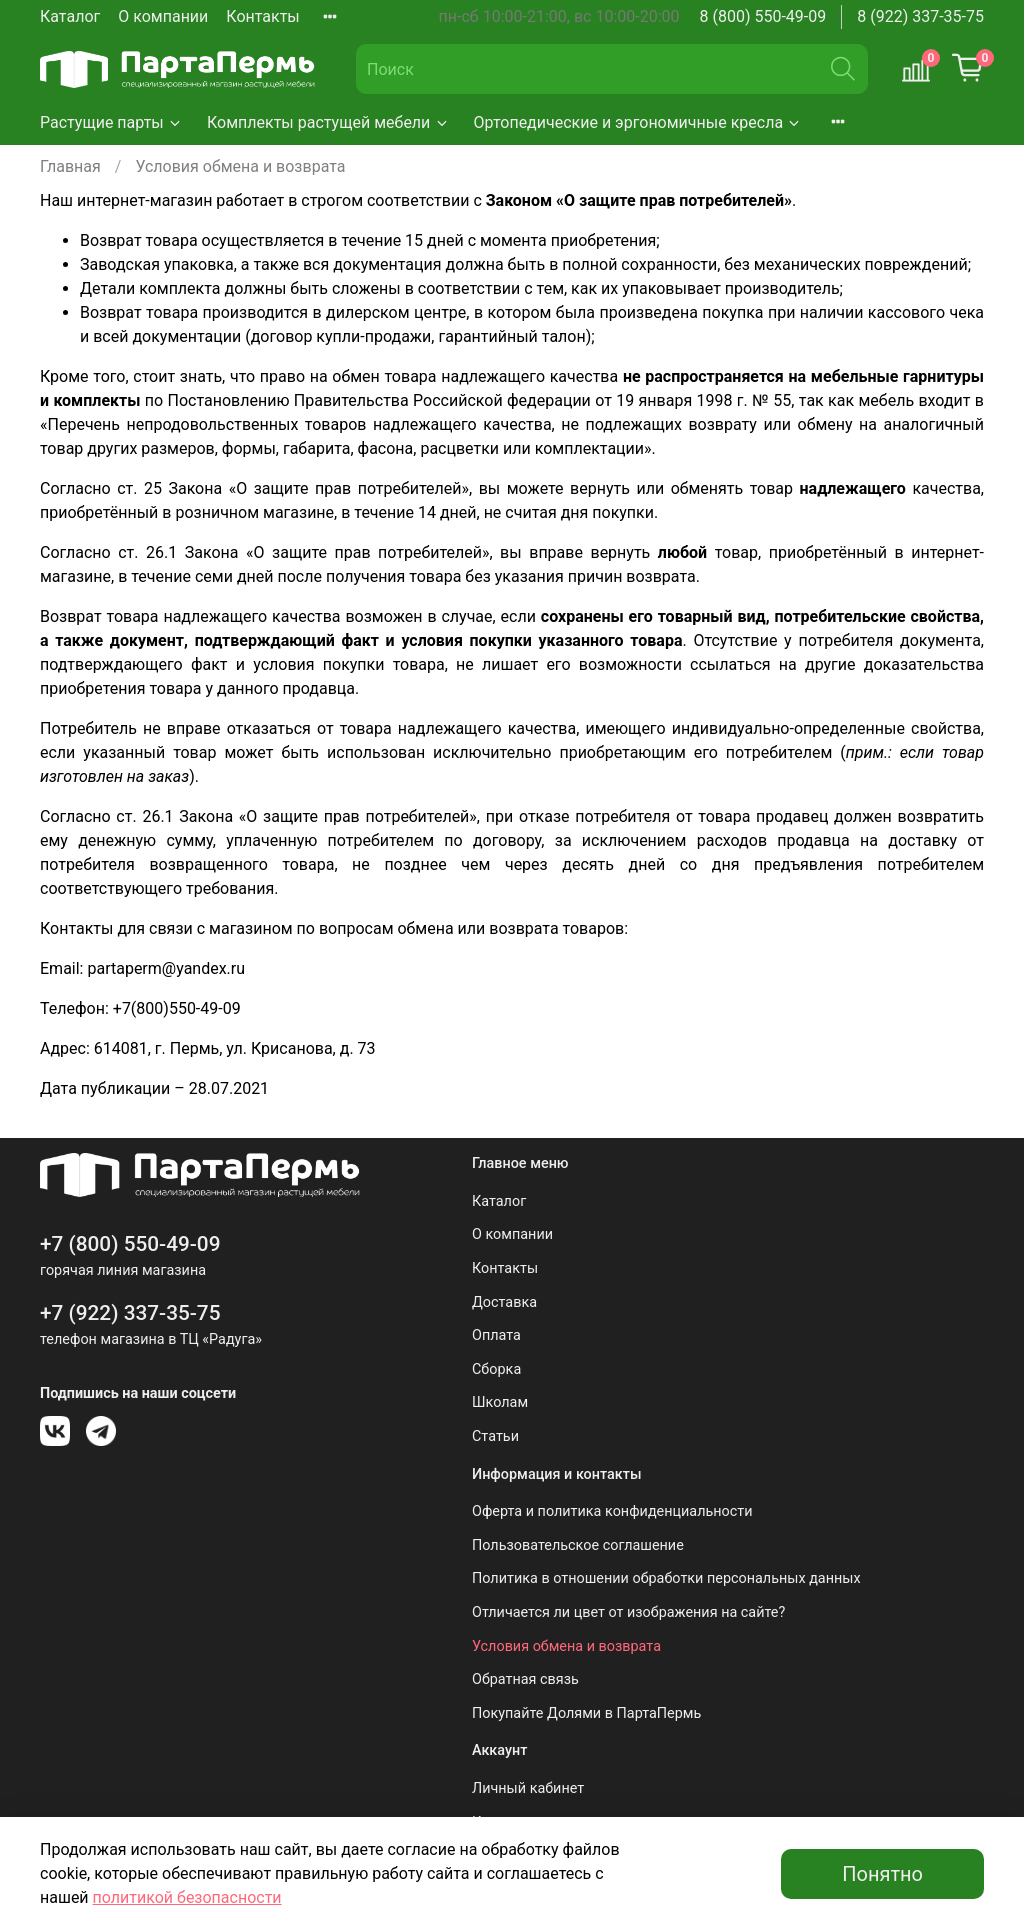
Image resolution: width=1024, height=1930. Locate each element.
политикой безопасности (187, 1897)
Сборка (496, 1369)
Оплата (496, 1335)
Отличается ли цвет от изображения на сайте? (628, 1612)
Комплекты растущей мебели (328, 122)
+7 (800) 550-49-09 (130, 1244)
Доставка (504, 1302)
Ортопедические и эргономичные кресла (638, 122)
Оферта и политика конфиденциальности (612, 1511)
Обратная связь (525, 1679)
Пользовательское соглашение (578, 1545)
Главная (70, 166)
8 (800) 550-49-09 (763, 16)
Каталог (70, 16)
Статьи (495, 1436)
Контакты (262, 16)
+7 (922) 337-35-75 (130, 1313)
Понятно (882, 1874)
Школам (500, 1402)
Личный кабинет (528, 1788)
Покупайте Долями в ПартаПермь (586, 1713)
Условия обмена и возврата (566, 1646)
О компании (163, 16)
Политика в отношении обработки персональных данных (666, 1578)
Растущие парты (111, 122)
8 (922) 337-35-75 (920, 16)
